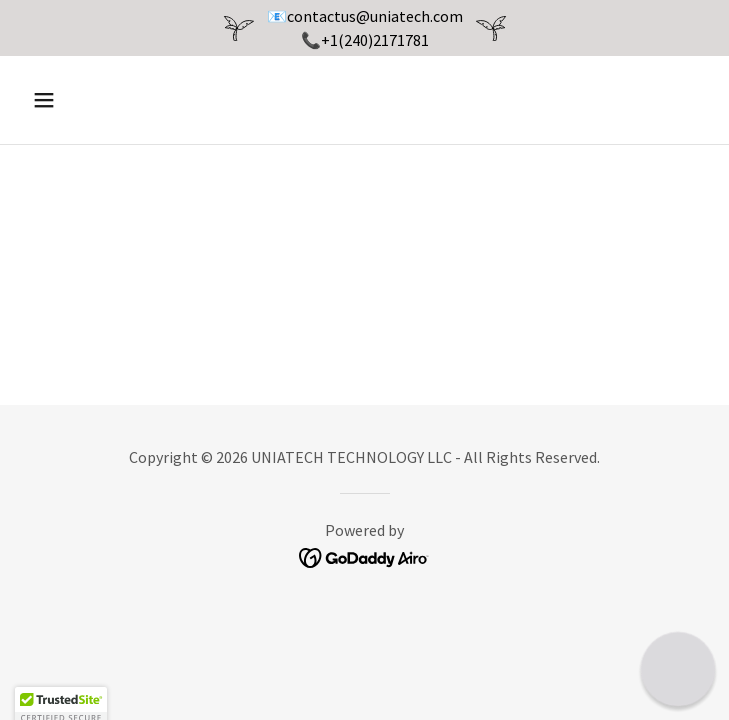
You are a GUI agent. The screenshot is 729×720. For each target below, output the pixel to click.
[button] (102, 100)
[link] (364, 556)
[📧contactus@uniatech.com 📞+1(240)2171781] (364, 28)
